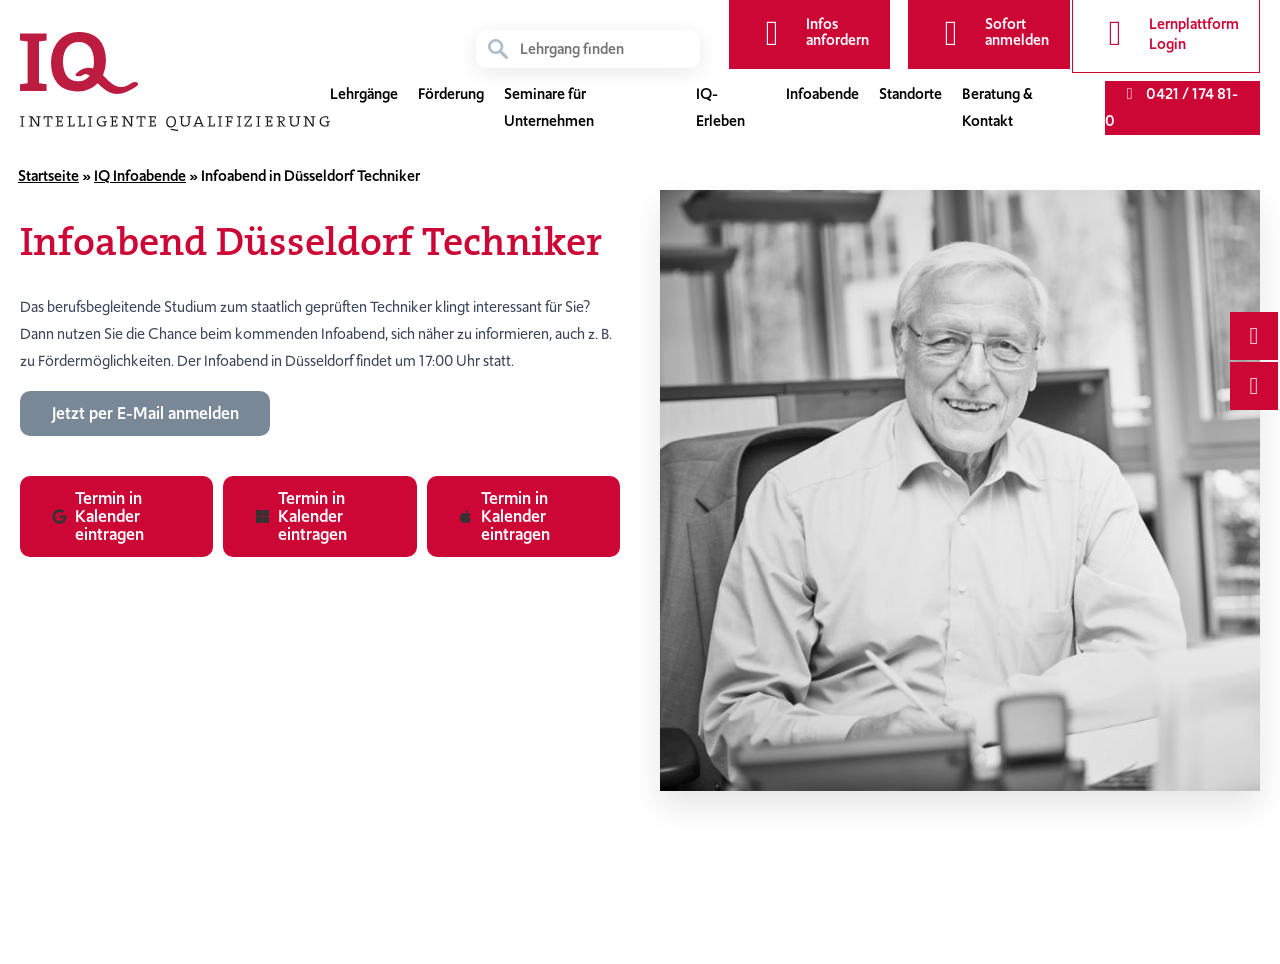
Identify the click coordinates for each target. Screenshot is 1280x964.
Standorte (910, 94)
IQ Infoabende (140, 176)
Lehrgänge (364, 94)
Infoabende (822, 94)
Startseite (48, 176)
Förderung (451, 94)
